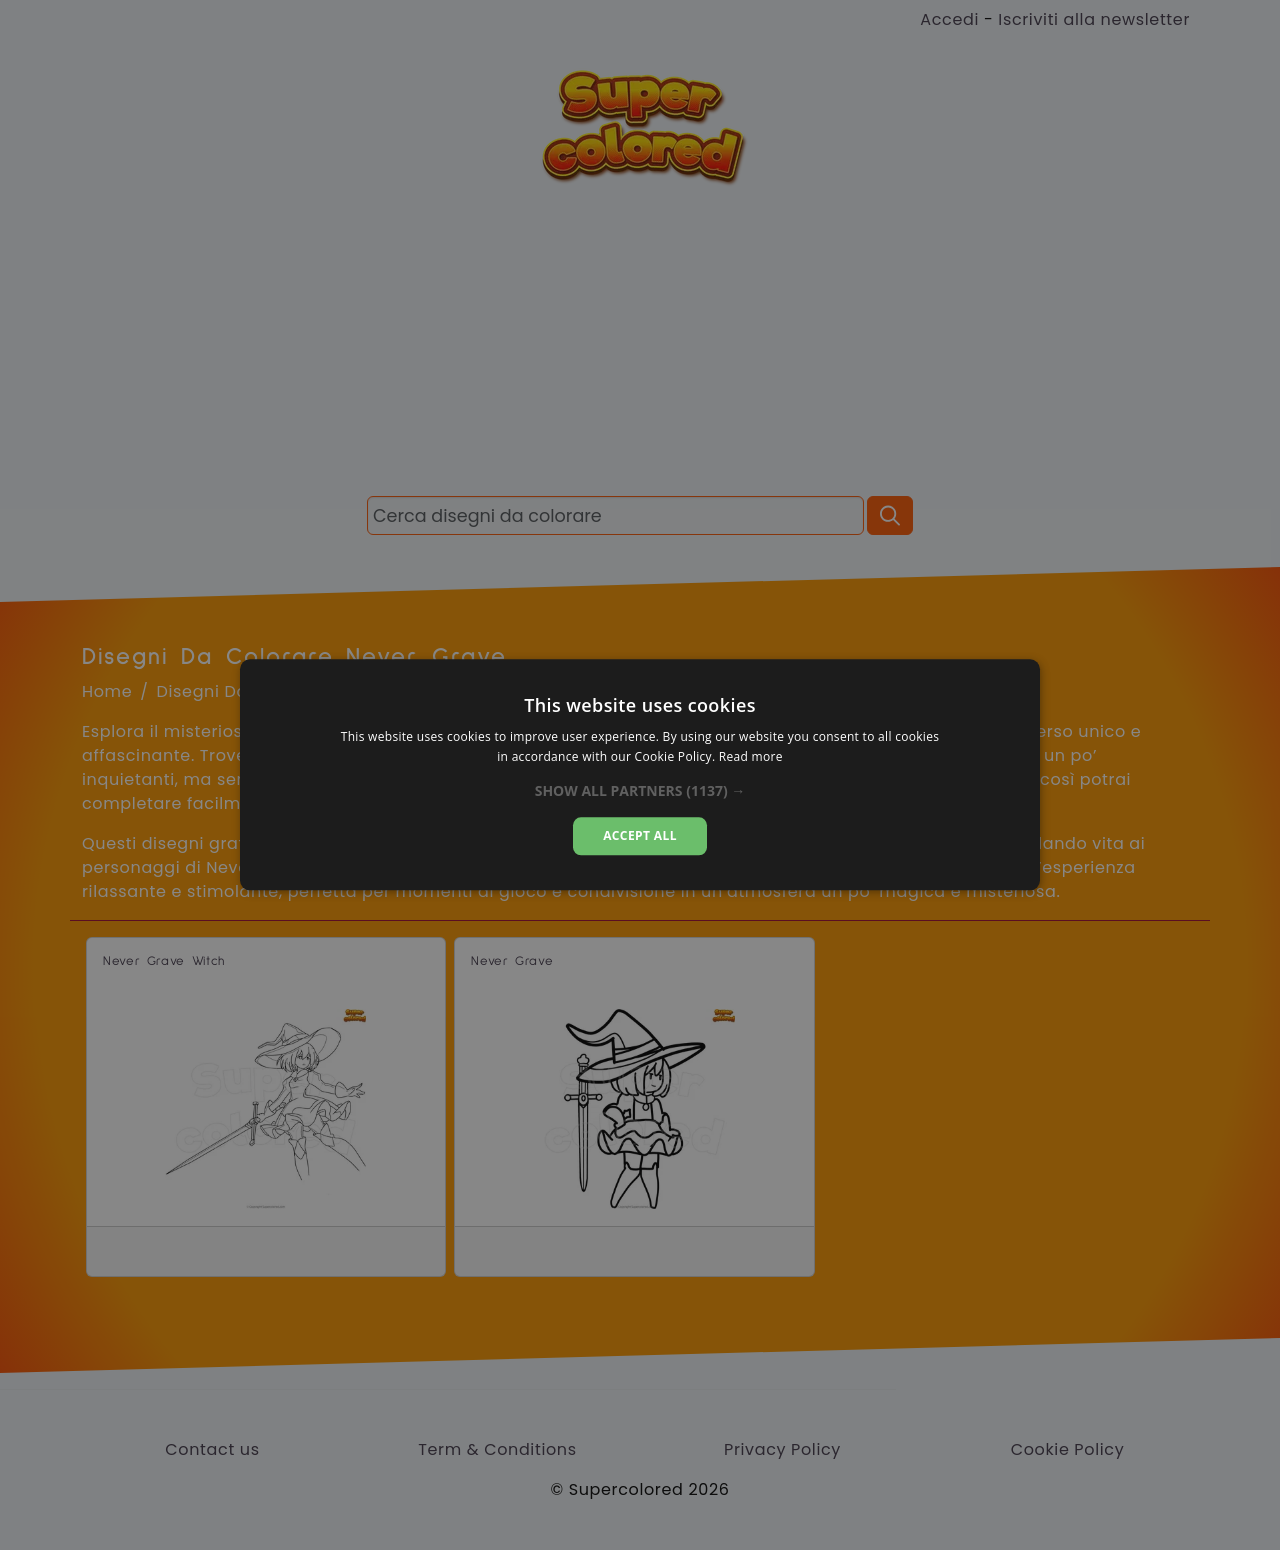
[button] (640, 791)
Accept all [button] (640, 835)
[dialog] (640, 774)
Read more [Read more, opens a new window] (751, 757)
